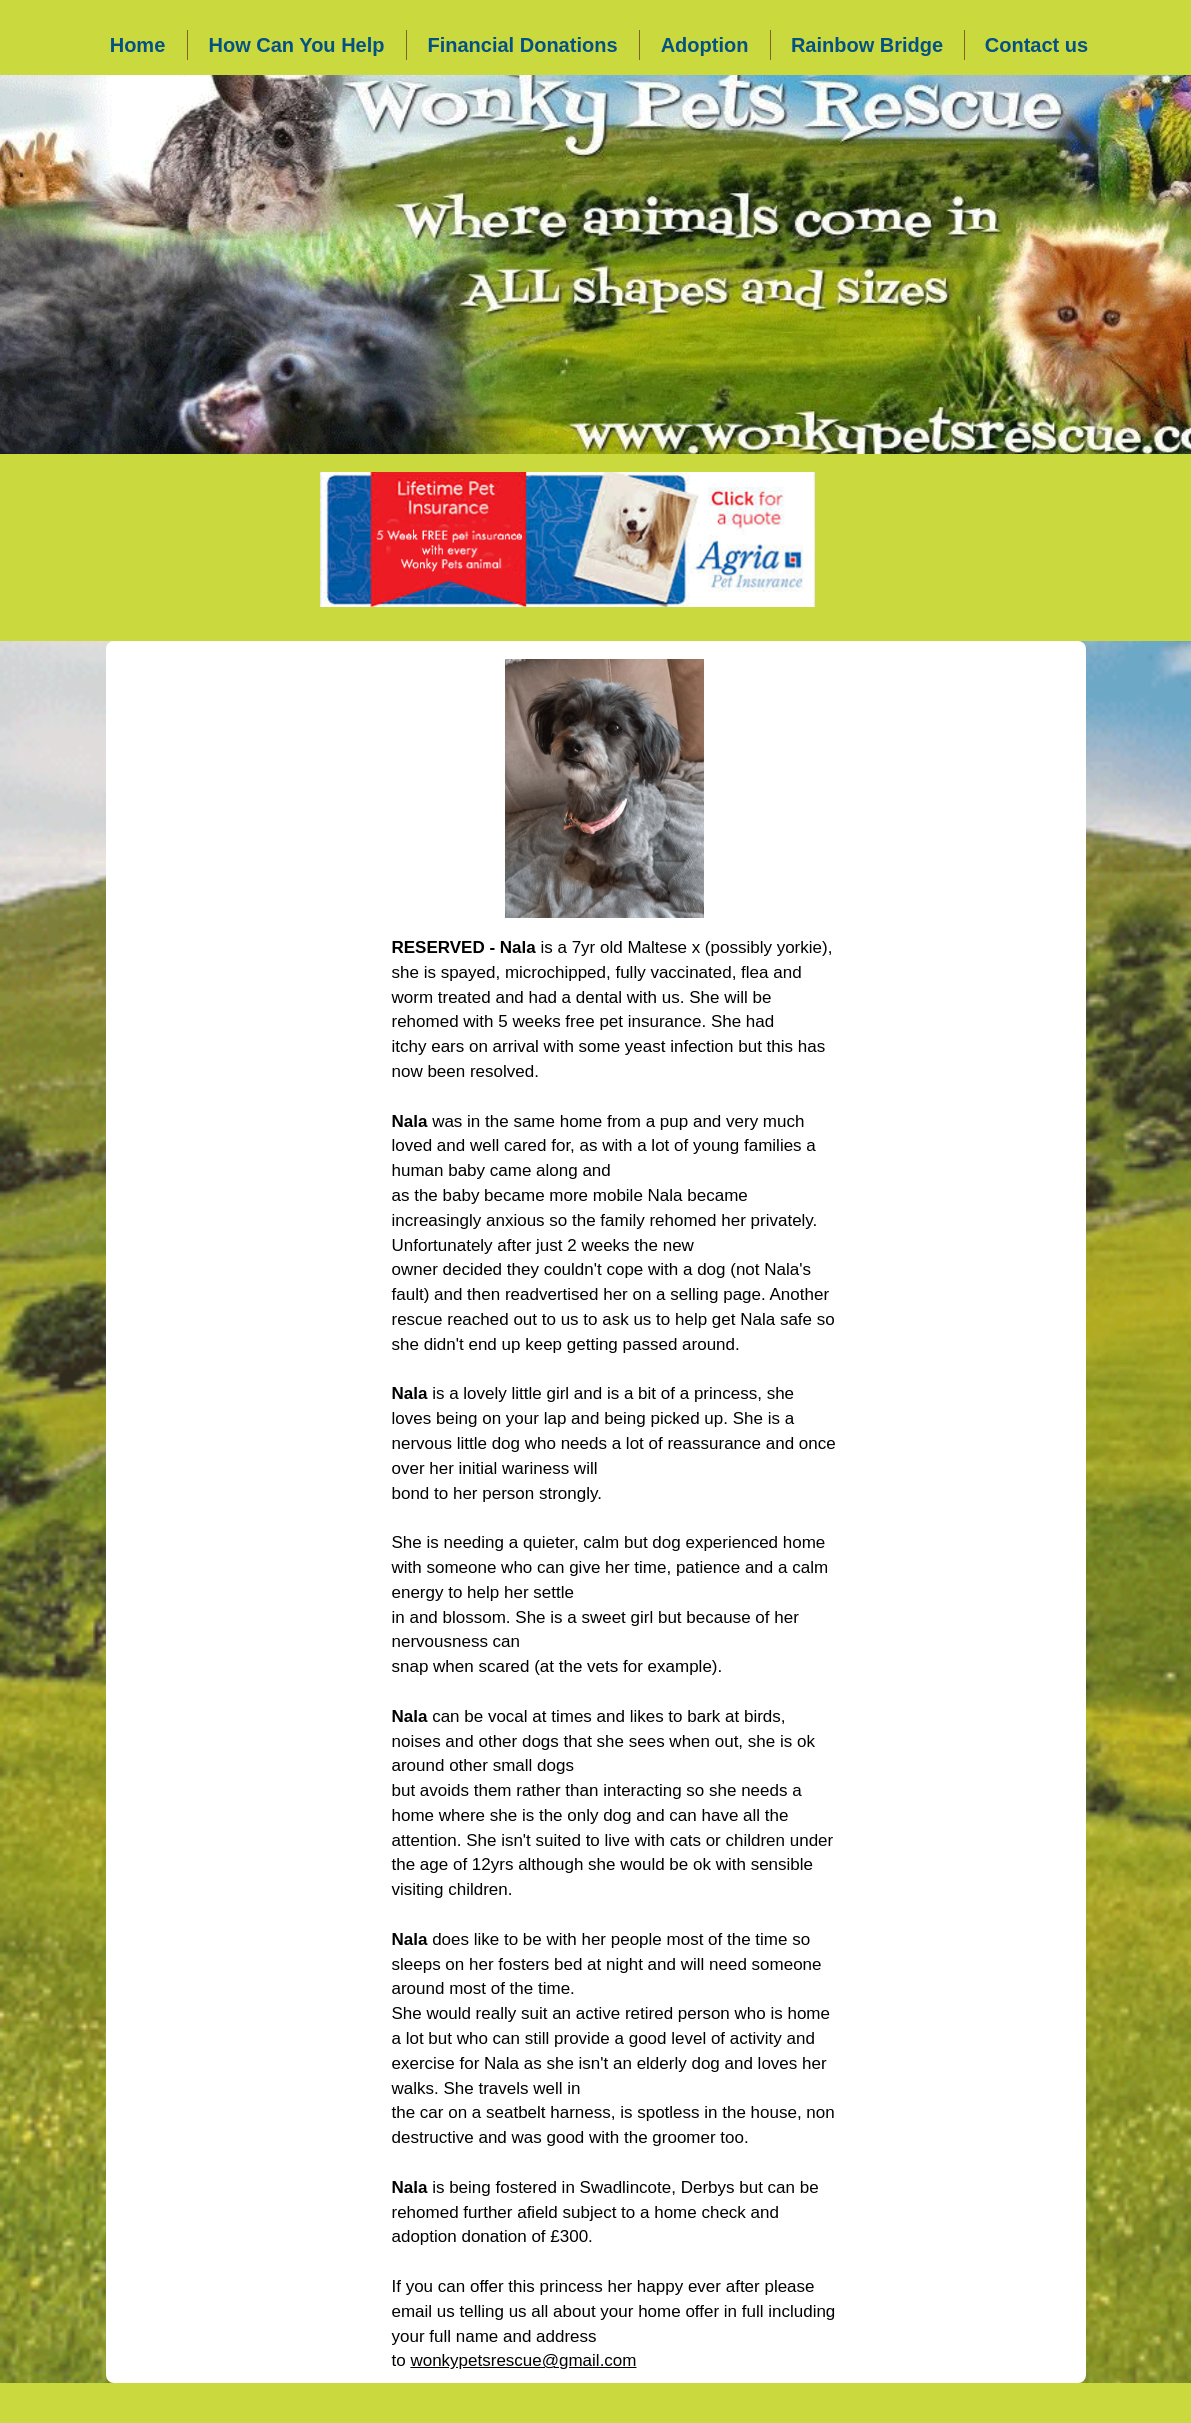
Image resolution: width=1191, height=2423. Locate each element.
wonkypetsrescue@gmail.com (523, 2360)
